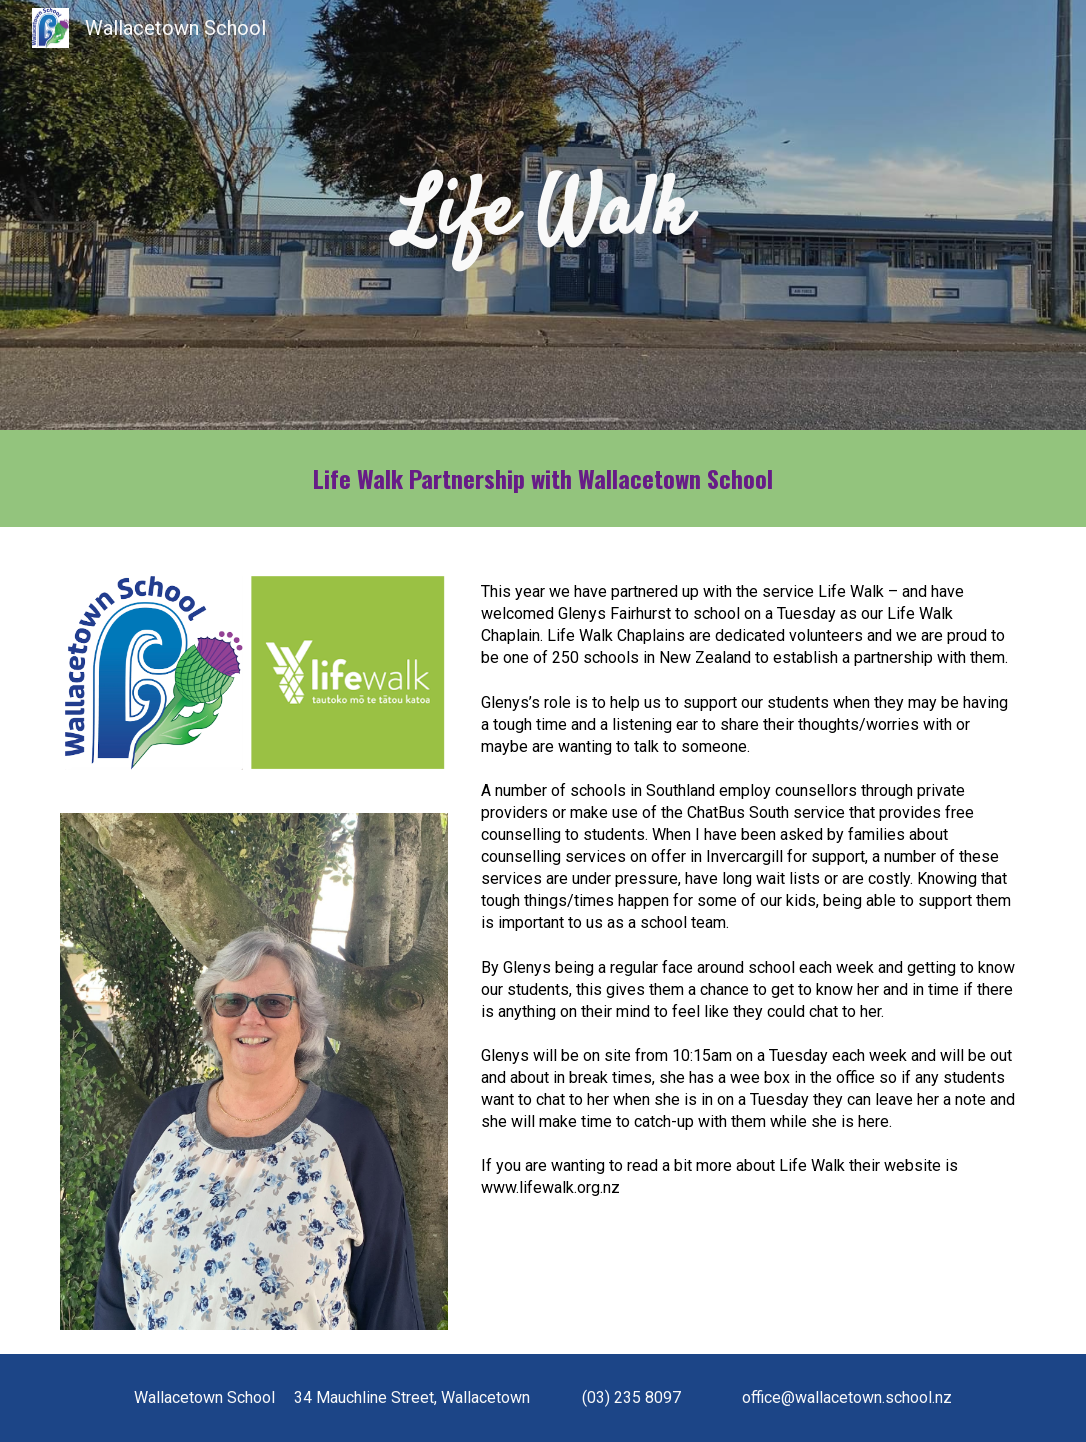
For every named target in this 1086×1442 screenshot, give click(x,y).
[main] (542, 215)
